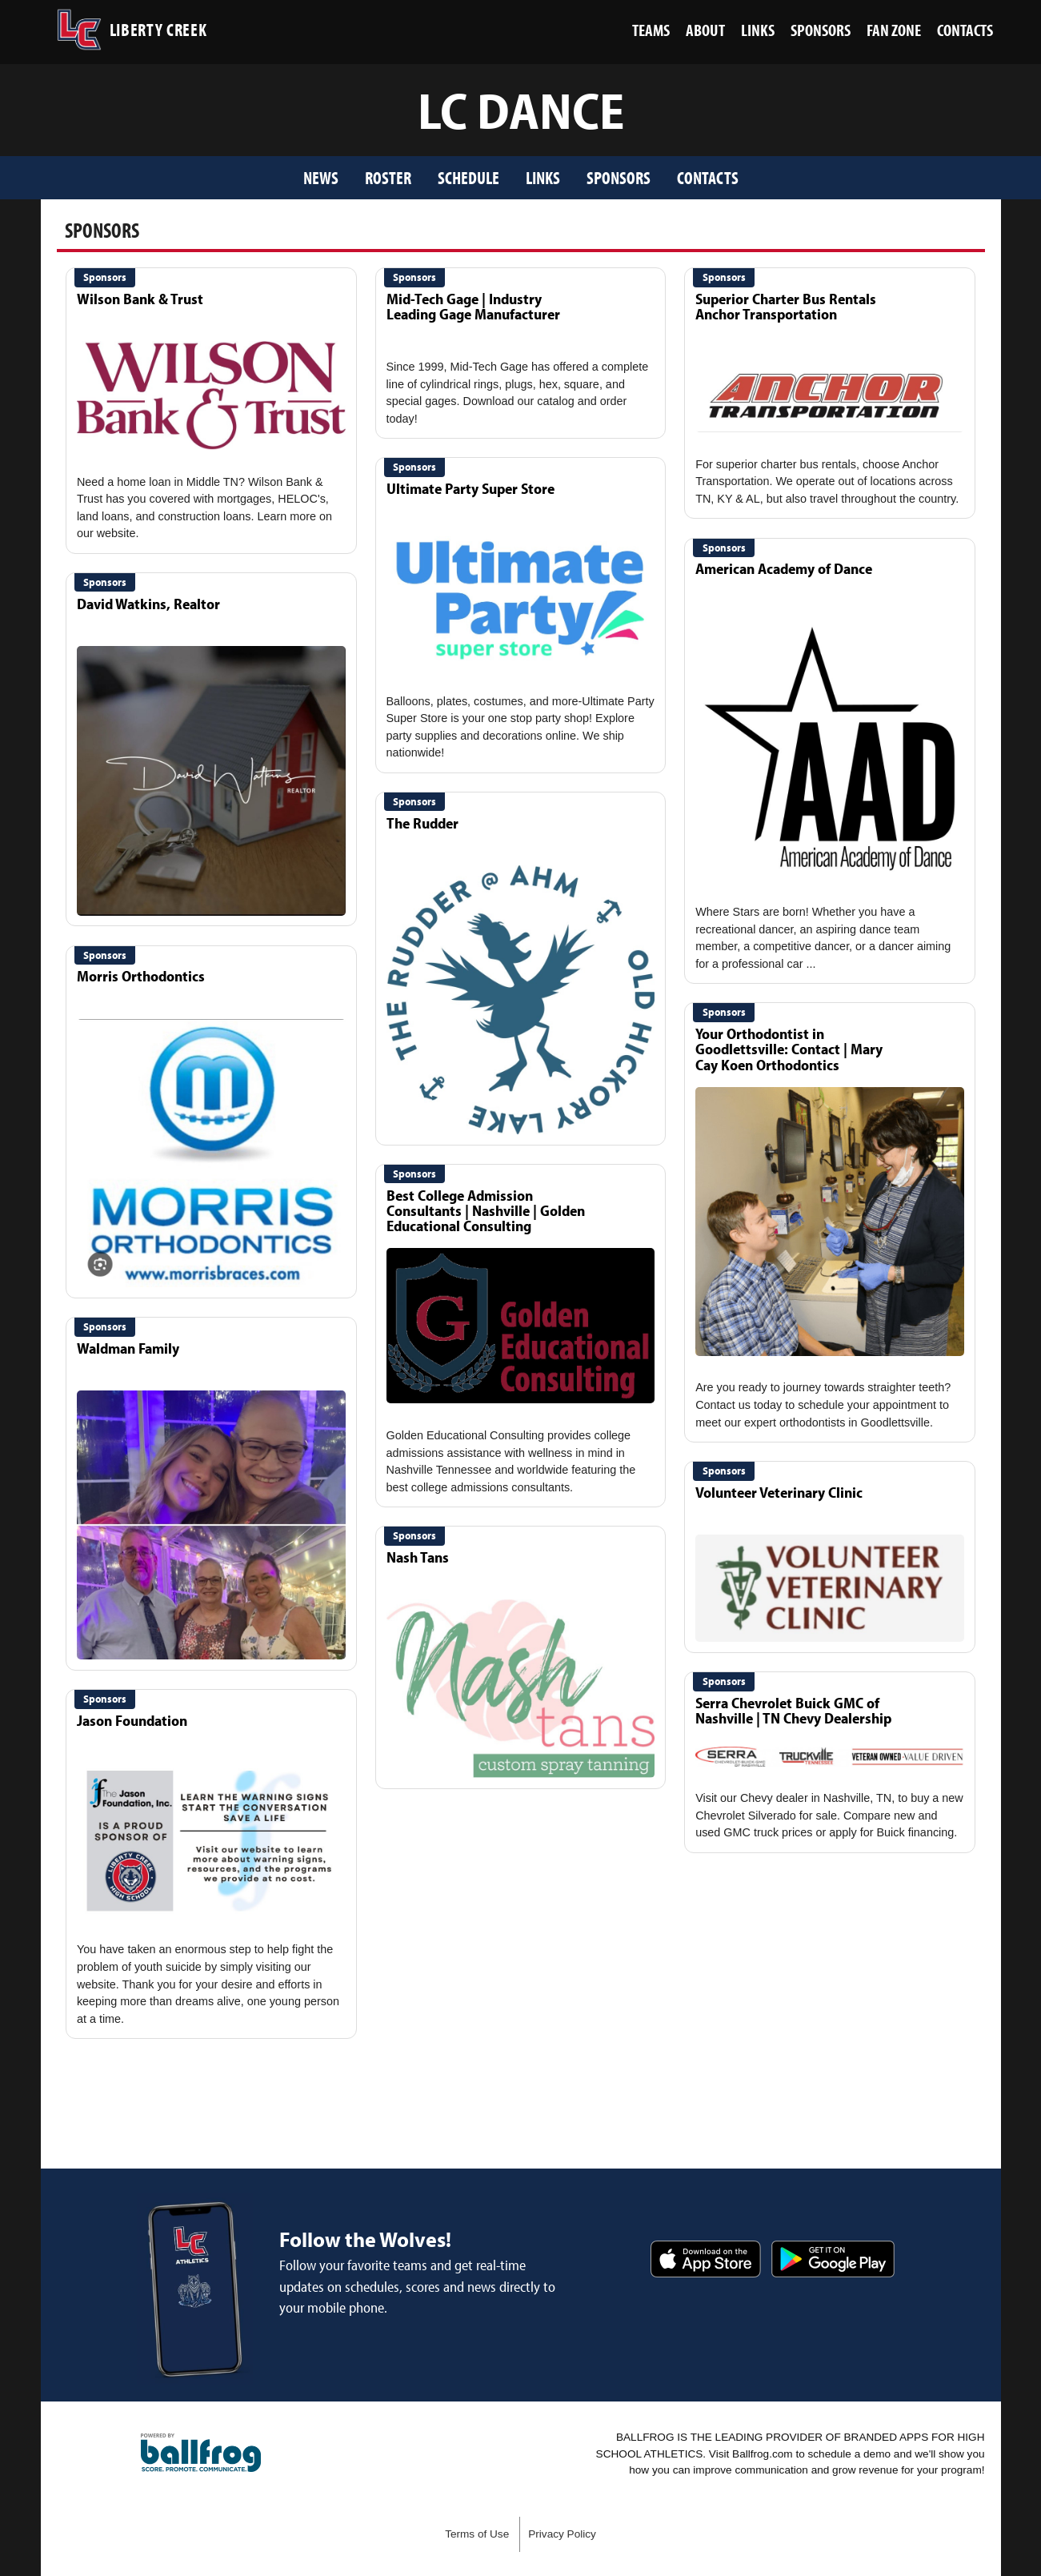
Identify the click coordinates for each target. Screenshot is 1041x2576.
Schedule (468, 177)
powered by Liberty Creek (201, 2453)
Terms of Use (477, 2534)
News (320, 177)
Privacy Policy (562, 2534)
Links (543, 177)
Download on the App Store (706, 2259)
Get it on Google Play (833, 2259)
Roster (388, 177)
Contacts (708, 177)
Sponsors (619, 177)
